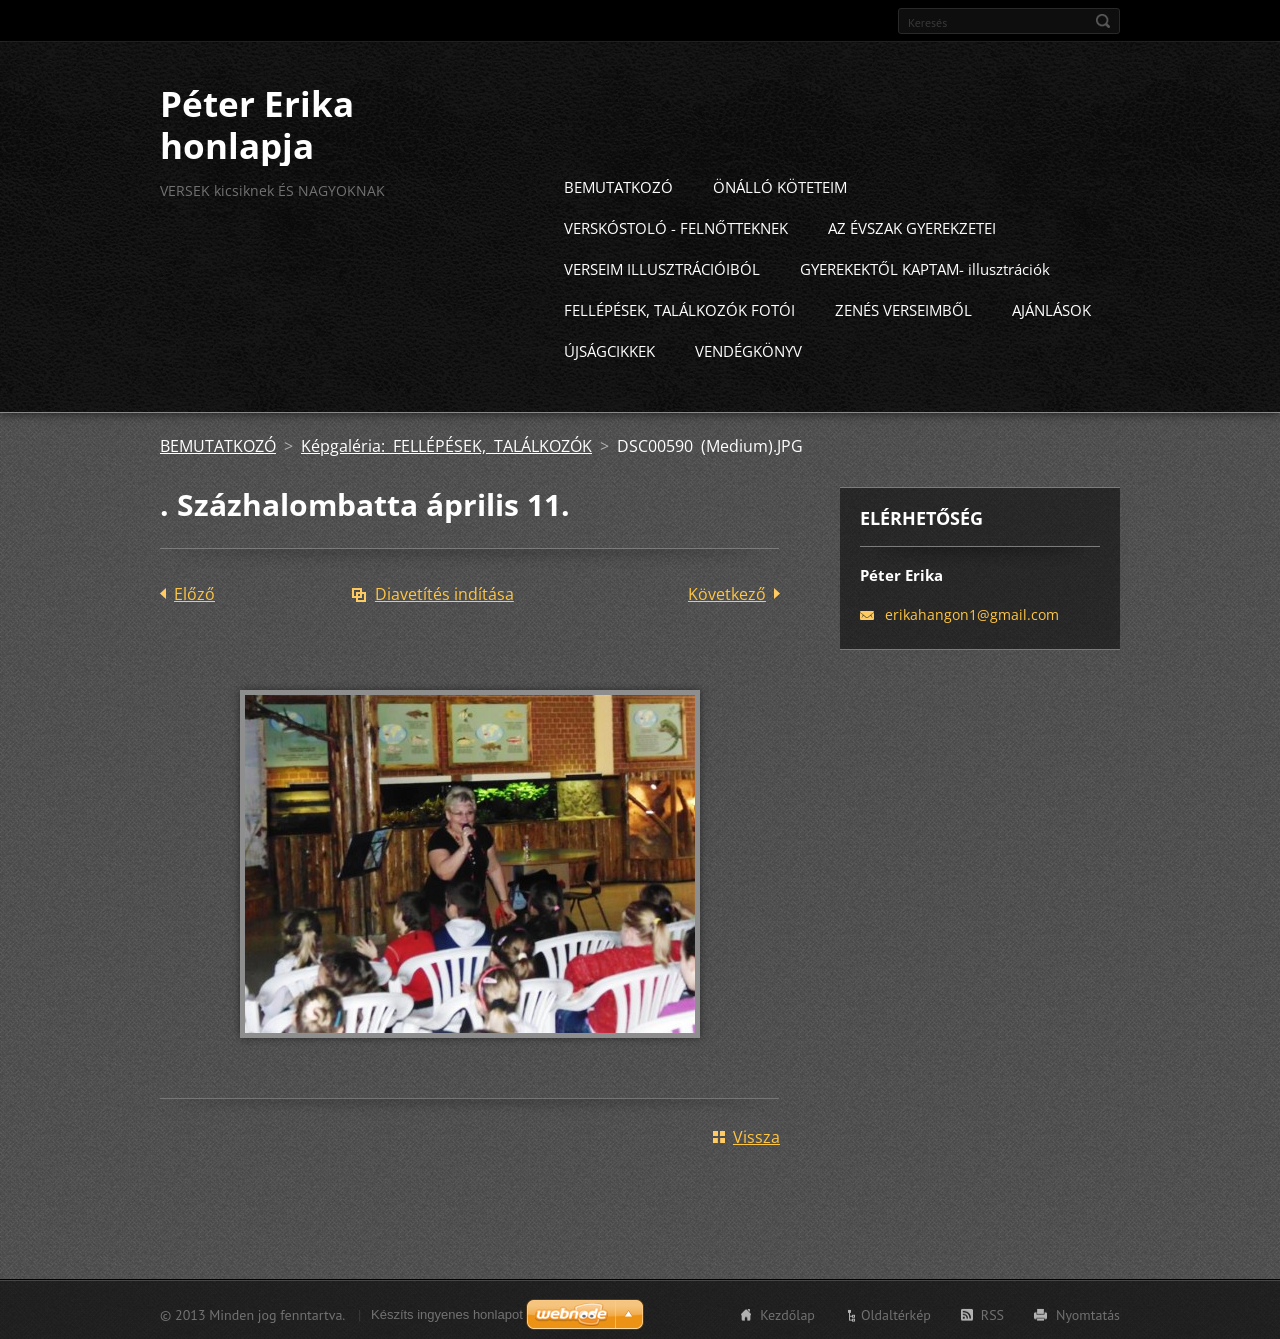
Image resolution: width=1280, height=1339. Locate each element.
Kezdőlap (787, 1312)
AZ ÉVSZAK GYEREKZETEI (912, 225)
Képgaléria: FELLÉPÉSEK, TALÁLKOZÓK (446, 443)
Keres (1103, 21)
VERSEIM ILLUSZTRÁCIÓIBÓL (662, 266)
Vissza (756, 1134)
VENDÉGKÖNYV (748, 348)
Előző (194, 591)
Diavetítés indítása (444, 591)
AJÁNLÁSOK (1051, 307)
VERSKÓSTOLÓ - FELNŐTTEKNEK (676, 225)
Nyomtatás (1088, 1312)
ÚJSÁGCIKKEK (609, 348)
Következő (727, 591)
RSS (992, 1312)
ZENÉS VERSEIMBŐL (903, 307)
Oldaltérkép (896, 1312)
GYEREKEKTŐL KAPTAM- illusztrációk (925, 266)
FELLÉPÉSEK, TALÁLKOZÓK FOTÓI (679, 307)
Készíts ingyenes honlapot (447, 1311)
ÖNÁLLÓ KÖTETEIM (780, 184)
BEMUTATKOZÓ (618, 184)
